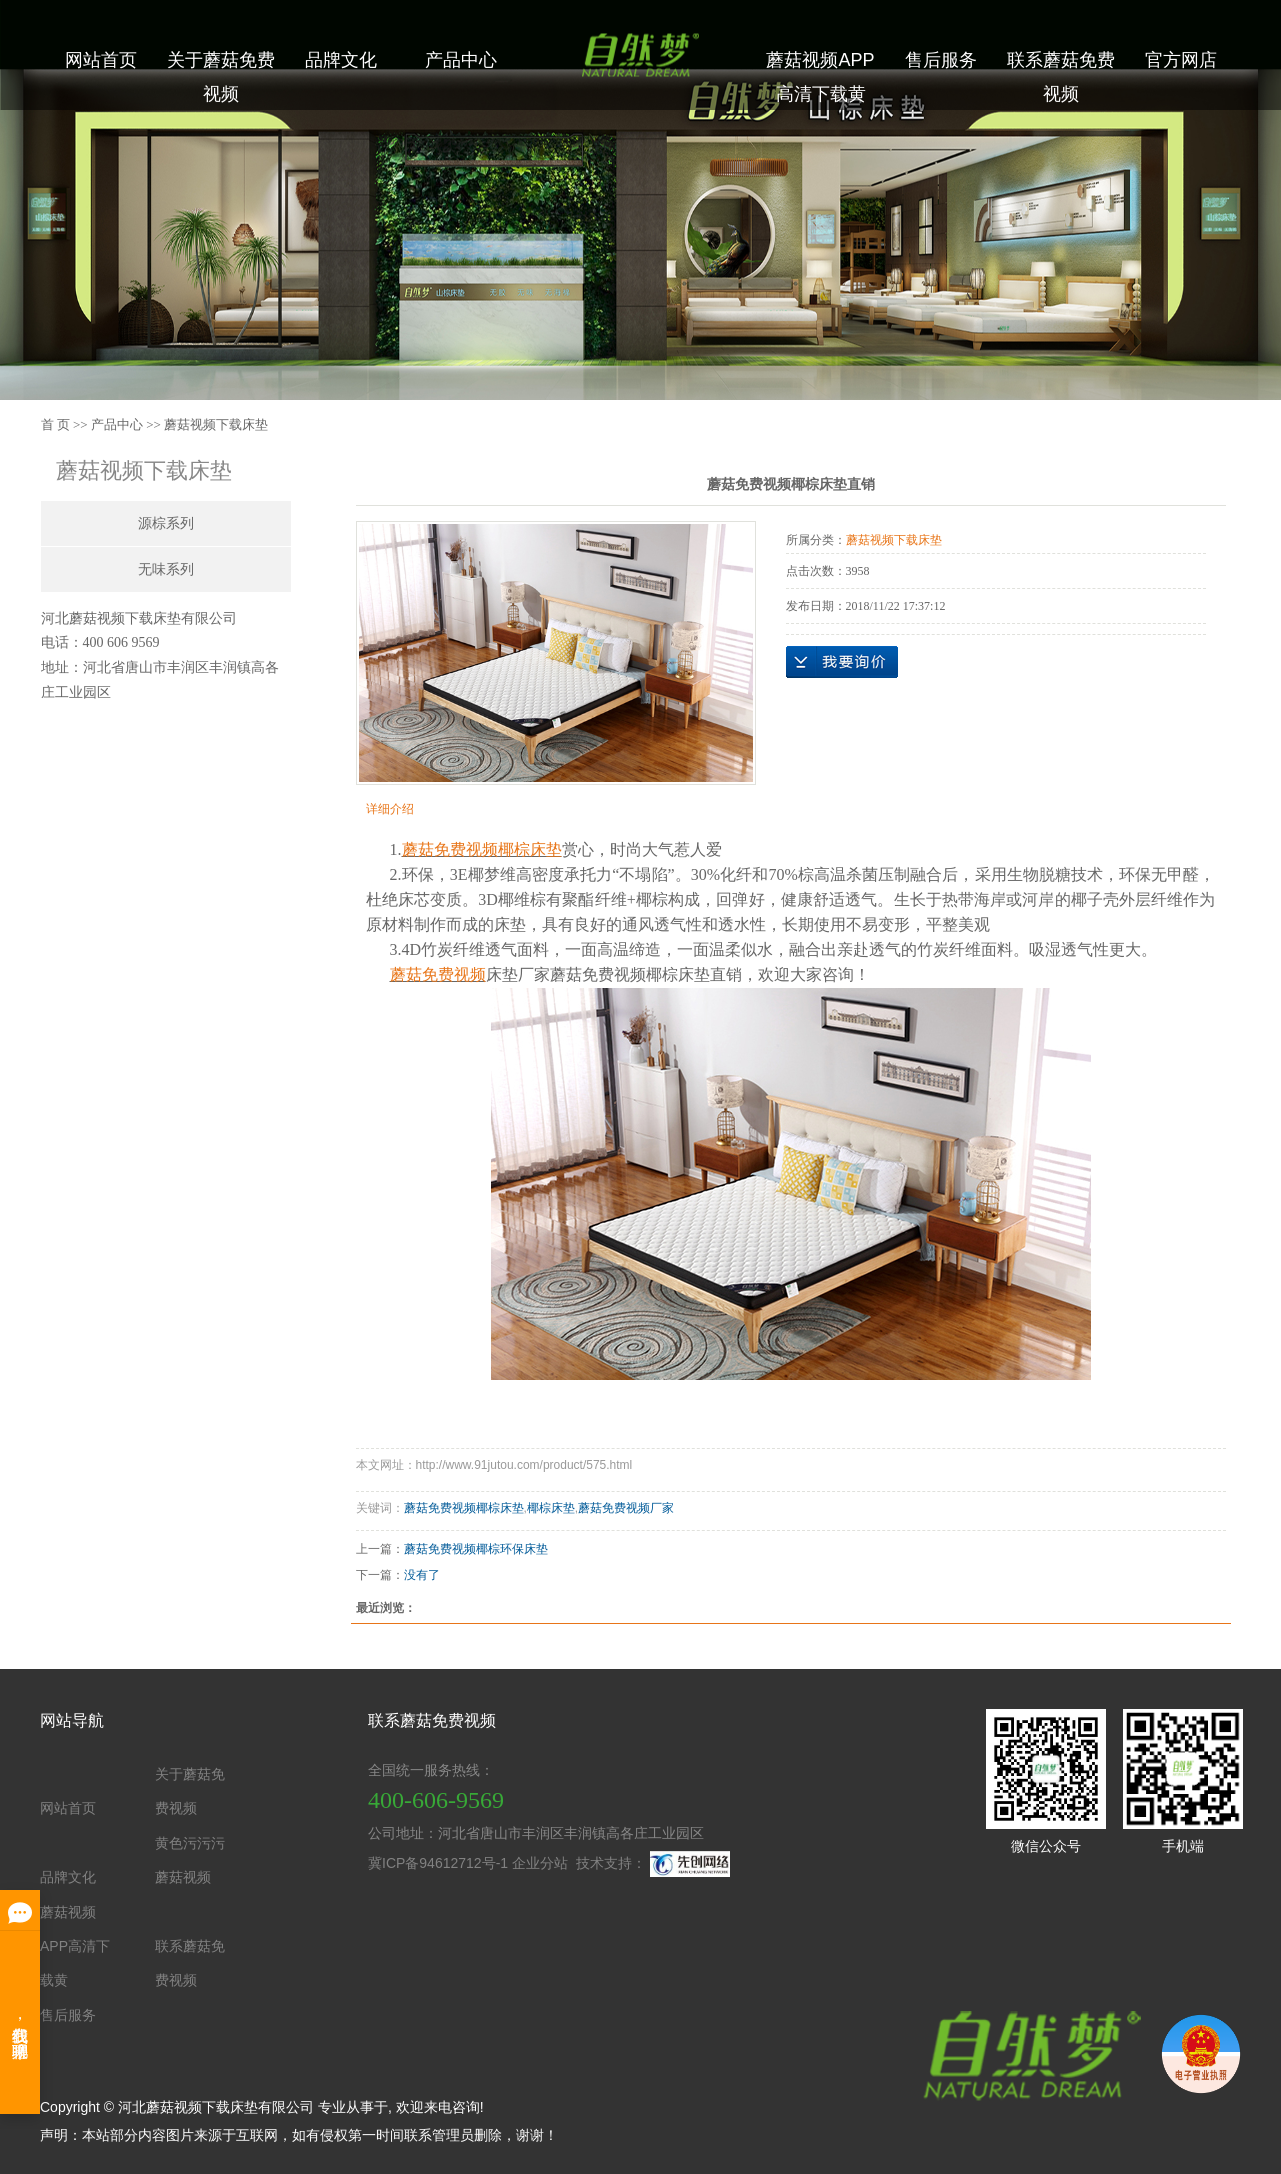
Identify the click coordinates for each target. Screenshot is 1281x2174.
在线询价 (842, 662)
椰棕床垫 (551, 1508)
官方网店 (1181, 60)
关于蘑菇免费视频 (221, 77)
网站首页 (101, 60)
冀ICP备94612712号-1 (438, 1863)
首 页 (55, 424)
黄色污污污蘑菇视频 (190, 1860)
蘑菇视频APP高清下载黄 (820, 77)
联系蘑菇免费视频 (1061, 77)
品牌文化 (341, 60)
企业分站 (540, 1863)
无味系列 (166, 569)
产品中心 (461, 60)
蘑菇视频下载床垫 (216, 424)
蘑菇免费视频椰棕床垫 (464, 1508)
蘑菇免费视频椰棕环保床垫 (476, 1549)
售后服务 (941, 60)
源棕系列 (166, 523)
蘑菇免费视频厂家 (626, 1508)
